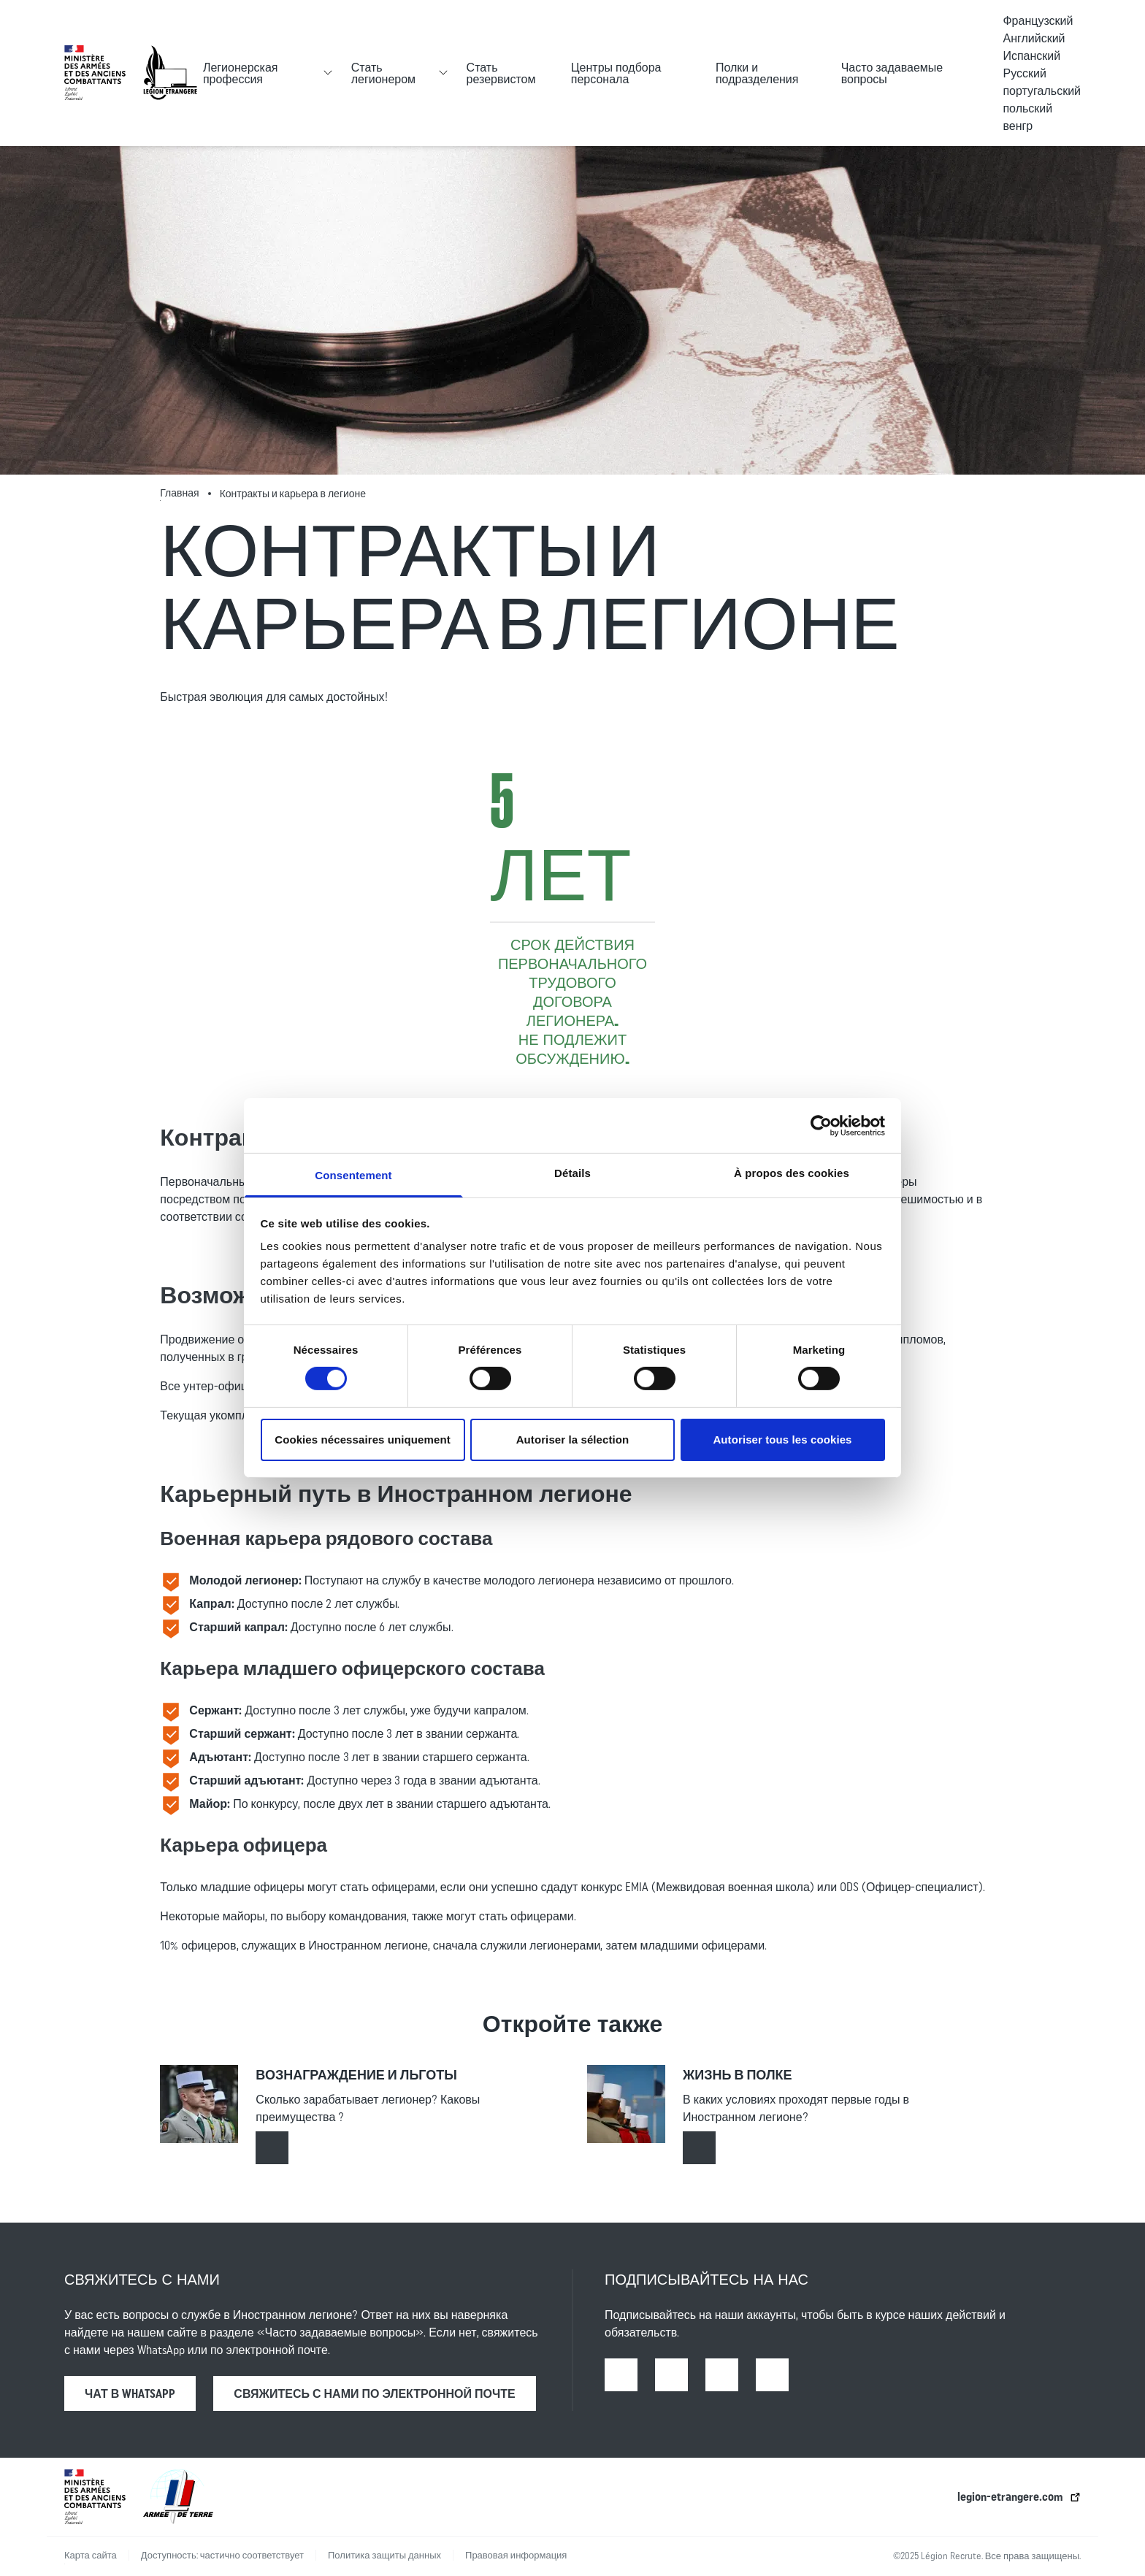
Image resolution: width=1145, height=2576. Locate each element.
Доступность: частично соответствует (222, 2555)
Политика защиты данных (384, 2555)
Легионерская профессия (240, 73)
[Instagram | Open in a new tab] (671, 2374)
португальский (1042, 90)
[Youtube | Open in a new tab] (721, 2374)
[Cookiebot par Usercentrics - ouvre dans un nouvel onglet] (821, 1125)
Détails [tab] (572, 1173)
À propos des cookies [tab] (791, 1173)
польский (1027, 108)
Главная (179, 493)
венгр (1018, 125)
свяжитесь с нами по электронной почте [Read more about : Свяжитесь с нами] (374, 2393)
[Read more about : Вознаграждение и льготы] (272, 2147)
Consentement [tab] (353, 1175)
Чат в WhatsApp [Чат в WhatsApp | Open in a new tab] (130, 2393)
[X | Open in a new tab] (772, 2374)
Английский (1034, 38)
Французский (1038, 20)
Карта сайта (90, 2555)
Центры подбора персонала (616, 73)
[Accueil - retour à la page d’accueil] (170, 72)
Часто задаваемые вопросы (892, 73)
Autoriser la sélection (572, 1439)
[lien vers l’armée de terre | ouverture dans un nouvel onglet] (178, 2496)
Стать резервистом (501, 73)
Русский (1024, 73)
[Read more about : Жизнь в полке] (699, 2147)
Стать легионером (383, 73)
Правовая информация (516, 2555)
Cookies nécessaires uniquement (363, 1439)
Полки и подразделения (757, 73)
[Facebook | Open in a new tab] (621, 2374)
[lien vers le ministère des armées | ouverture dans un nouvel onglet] (95, 72)
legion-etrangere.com (1010, 2496)
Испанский (1031, 55)
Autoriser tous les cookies (782, 1439)
